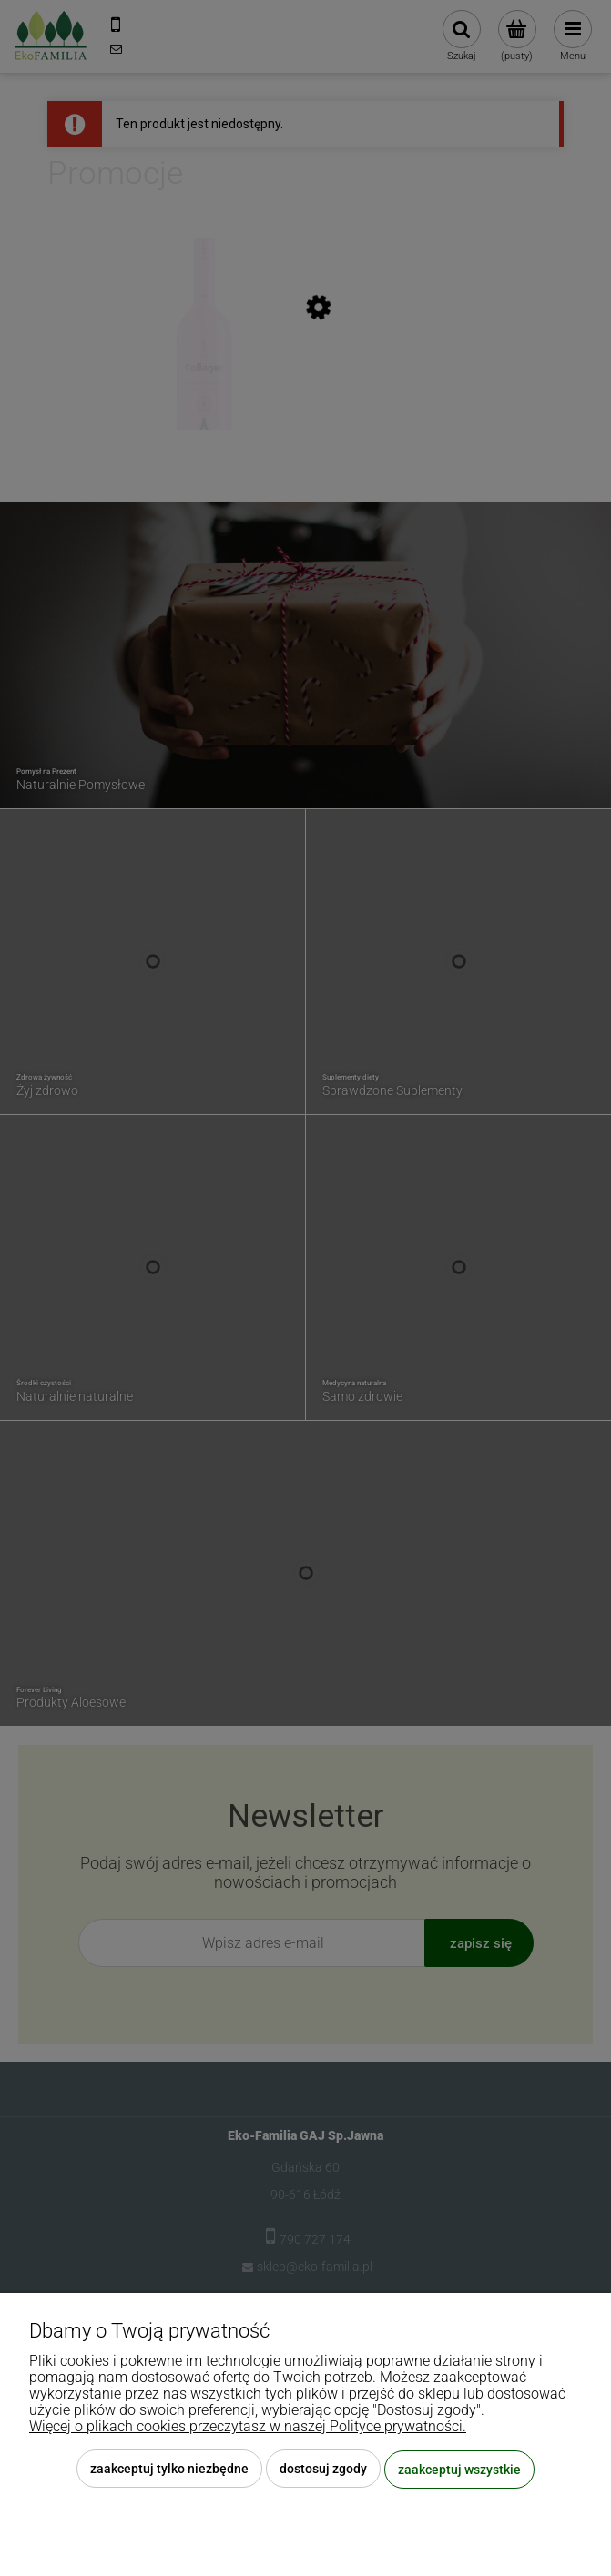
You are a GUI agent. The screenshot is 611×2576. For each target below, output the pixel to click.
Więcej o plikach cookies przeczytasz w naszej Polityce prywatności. (247, 2427)
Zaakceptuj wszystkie (459, 2469)
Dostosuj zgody (323, 2469)
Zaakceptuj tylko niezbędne (169, 2469)
